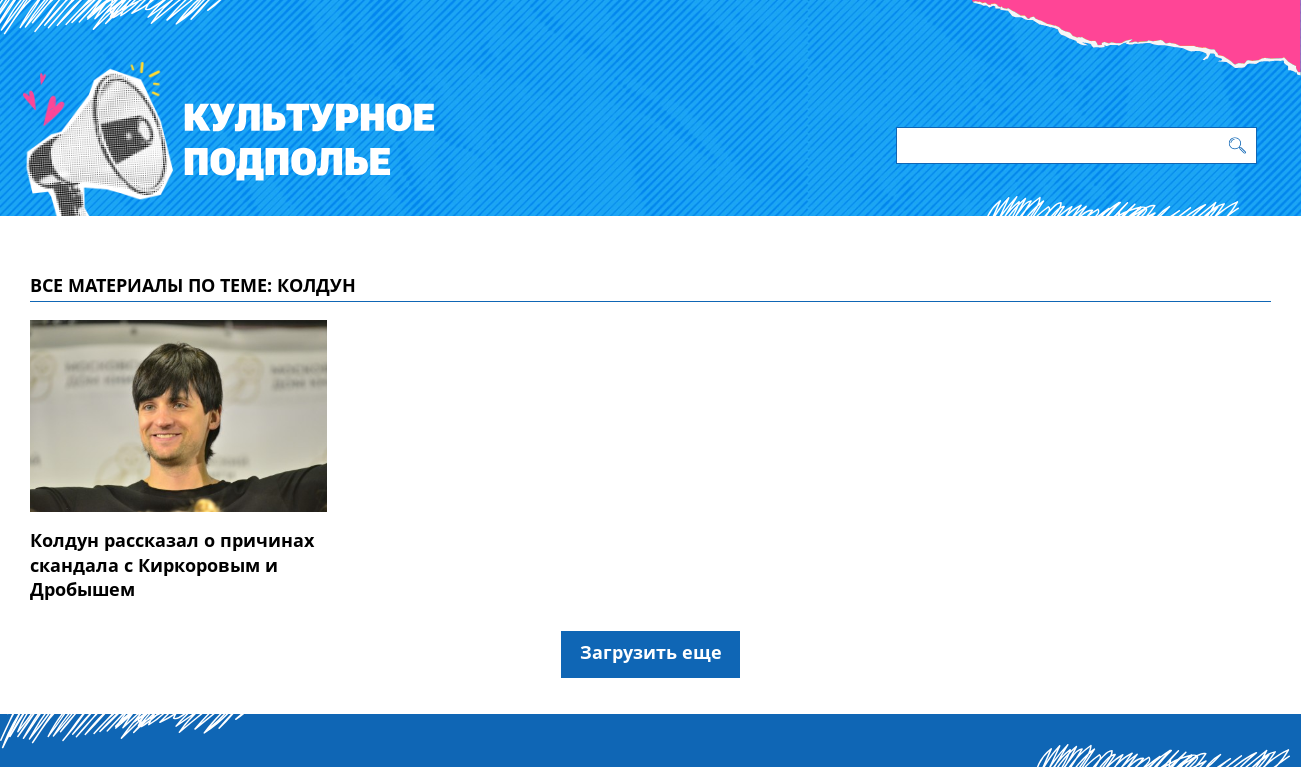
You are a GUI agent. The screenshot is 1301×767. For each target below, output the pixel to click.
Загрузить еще (651, 652)
